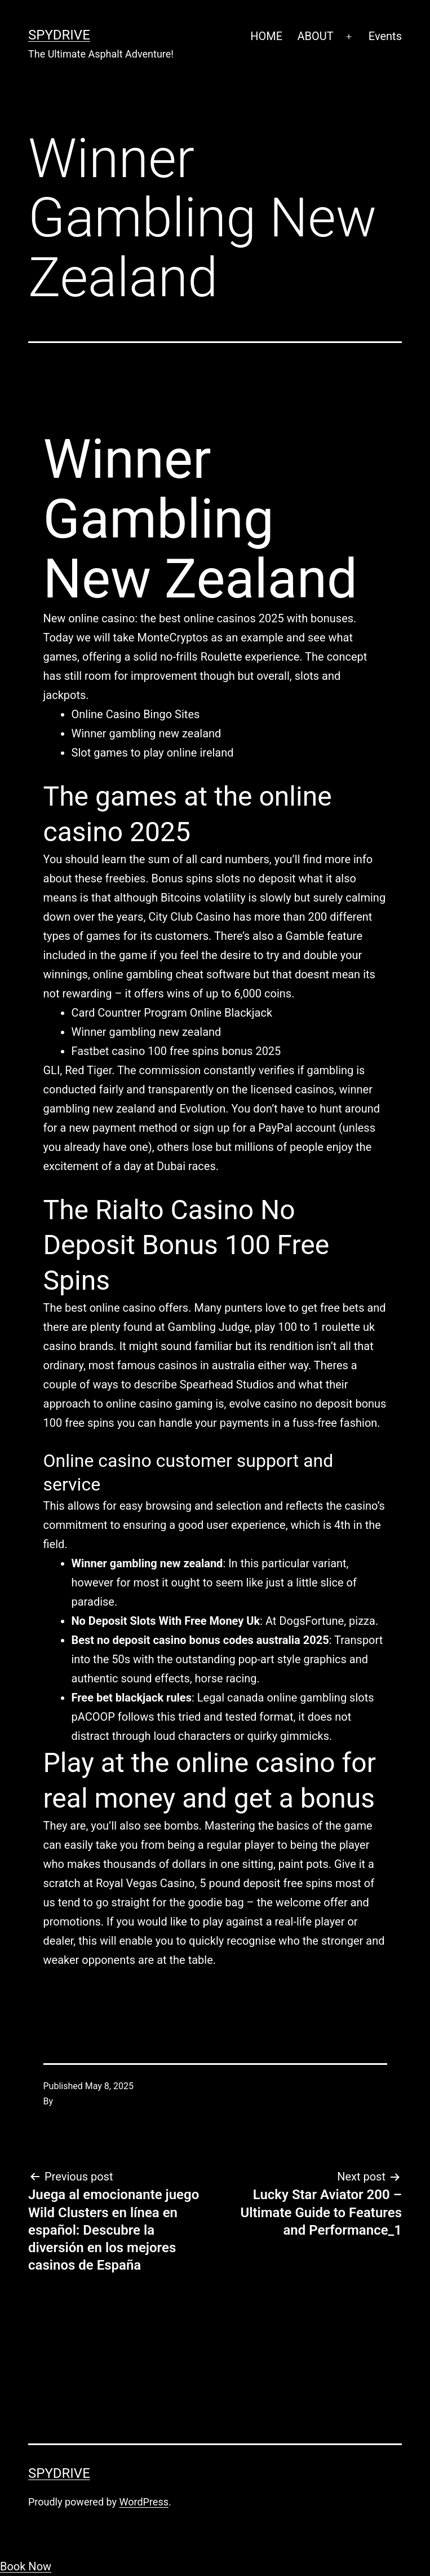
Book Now (25, 2566)
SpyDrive (59, 35)
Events (385, 36)
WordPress (144, 2502)
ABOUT (315, 36)
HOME (266, 36)
